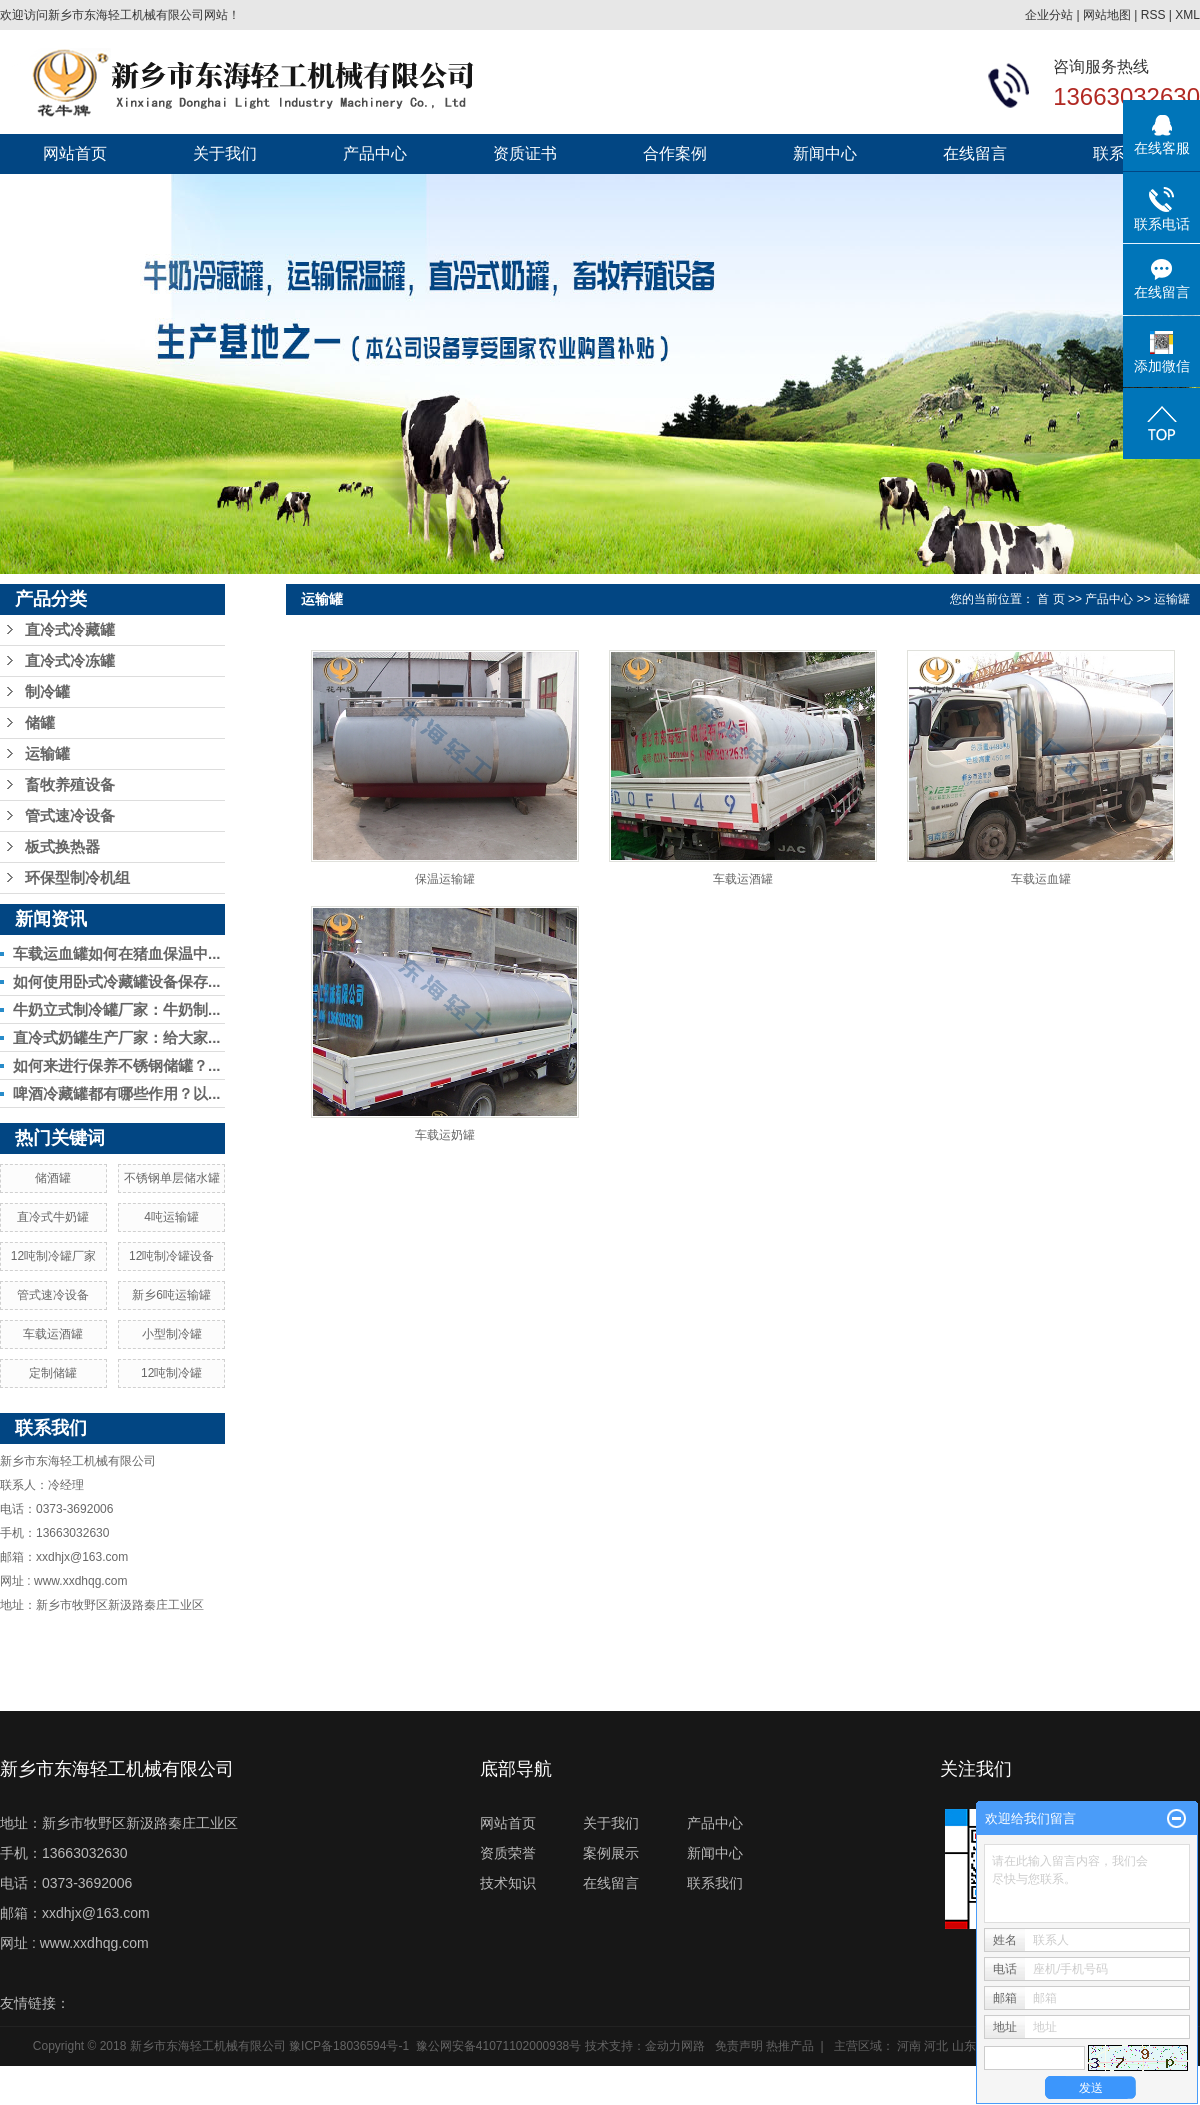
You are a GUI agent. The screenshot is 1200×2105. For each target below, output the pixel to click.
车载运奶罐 (445, 1135)
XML (1187, 15)
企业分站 (1049, 15)
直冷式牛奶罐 (53, 1217)
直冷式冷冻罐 (70, 661)
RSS (1153, 15)
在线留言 (975, 153)
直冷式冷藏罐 (70, 630)
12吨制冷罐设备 (171, 1256)
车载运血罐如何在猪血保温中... (117, 953)
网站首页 (75, 153)
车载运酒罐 (53, 1334)
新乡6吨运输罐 (171, 1295)
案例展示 (611, 1853)
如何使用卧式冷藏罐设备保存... (117, 981)
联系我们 (715, 1883)
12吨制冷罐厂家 (53, 1256)
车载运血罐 (1041, 879)
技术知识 (508, 1883)
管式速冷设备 (70, 816)
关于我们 (225, 153)
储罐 (40, 723)
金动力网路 (675, 2046)
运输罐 (47, 754)
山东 (964, 2046)
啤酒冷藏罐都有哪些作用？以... (117, 1093)
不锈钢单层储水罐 (172, 1178)
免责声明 (739, 2046)
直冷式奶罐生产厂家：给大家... (117, 1037)
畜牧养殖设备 (70, 785)
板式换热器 (62, 847)
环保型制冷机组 (77, 878)
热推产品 (790, 2046)
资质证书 (525, 153)
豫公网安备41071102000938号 (498, 2046)
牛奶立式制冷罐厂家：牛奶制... (117, 1009)
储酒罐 (53, 1178)
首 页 (1050, 599)
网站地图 (1107, 15)
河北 (936, 2046)
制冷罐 (47, 692)
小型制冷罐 (172, 1334)
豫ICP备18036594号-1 (349, 2046)
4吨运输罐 (171, 1217)
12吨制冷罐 (171, 1373)
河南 (909, 2046)
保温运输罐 (445, 879)
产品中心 (375, 153)
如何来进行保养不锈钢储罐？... (117, 1065)
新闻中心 (825, 153)
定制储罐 (53, 1373)
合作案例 (675, 153)
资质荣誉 (508, 1853)
